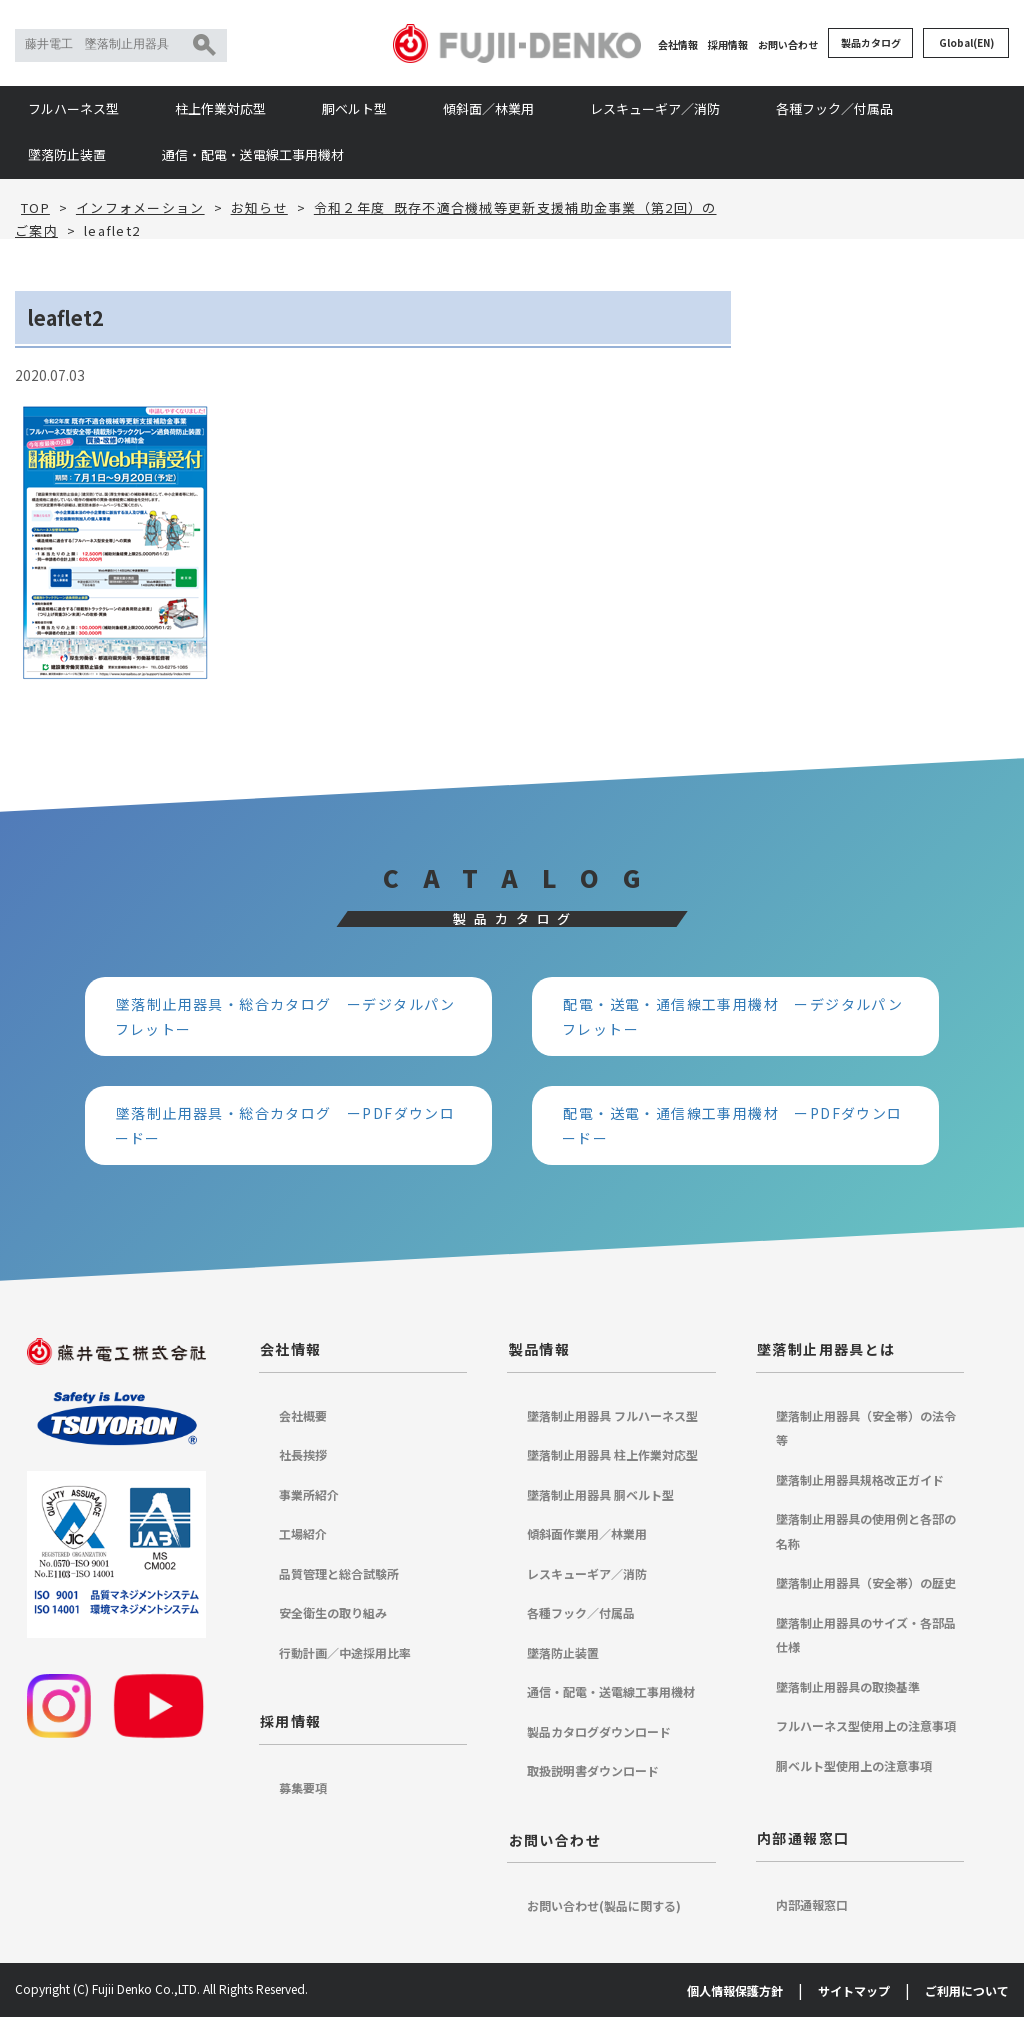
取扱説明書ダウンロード (593, 1770)
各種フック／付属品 (834, 108)
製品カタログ (871, 42)
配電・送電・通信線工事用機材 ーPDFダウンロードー (732, 1125)
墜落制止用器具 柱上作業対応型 (612, 1454)
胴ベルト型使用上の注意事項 (854, 1765)
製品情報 (540, 1349)
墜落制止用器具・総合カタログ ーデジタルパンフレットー (285, 1016)
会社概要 (303, 1415)
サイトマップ (854, 1990)
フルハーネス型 (73, 108)
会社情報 (678, 44)
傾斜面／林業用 (488, 108)
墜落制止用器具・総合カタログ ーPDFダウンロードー (285, 1125)
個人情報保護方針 (735, 1990)
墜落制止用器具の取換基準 (848, 1686)
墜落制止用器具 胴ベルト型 (600, 1494)
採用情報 (728, 44)
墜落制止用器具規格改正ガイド (860, 1479)
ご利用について (967, 1990)
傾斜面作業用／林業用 (587, 1533)
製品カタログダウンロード (599, 1731)
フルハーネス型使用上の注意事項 (866, 1725)
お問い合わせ (788, 44)
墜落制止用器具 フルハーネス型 (612, 1415)
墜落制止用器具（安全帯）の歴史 (866, 1582)
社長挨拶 (303, 1454)
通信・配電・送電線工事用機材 (253, 154)
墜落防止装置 (67, 154)
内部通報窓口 (803, 1838)
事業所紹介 (309, 1494)
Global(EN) (966, 42)
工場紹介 (303, 1533)
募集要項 (303, 1787)
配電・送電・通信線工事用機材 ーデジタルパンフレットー (732, 1016)
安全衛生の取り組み (333, 1612)
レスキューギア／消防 (655, 108)
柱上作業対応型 (220, 108)
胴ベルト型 (354, 108)
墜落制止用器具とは (826, 1349)
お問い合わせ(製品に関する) (604, 1905)
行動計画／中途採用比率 (345, 1652)
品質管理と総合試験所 (339, 1573)
